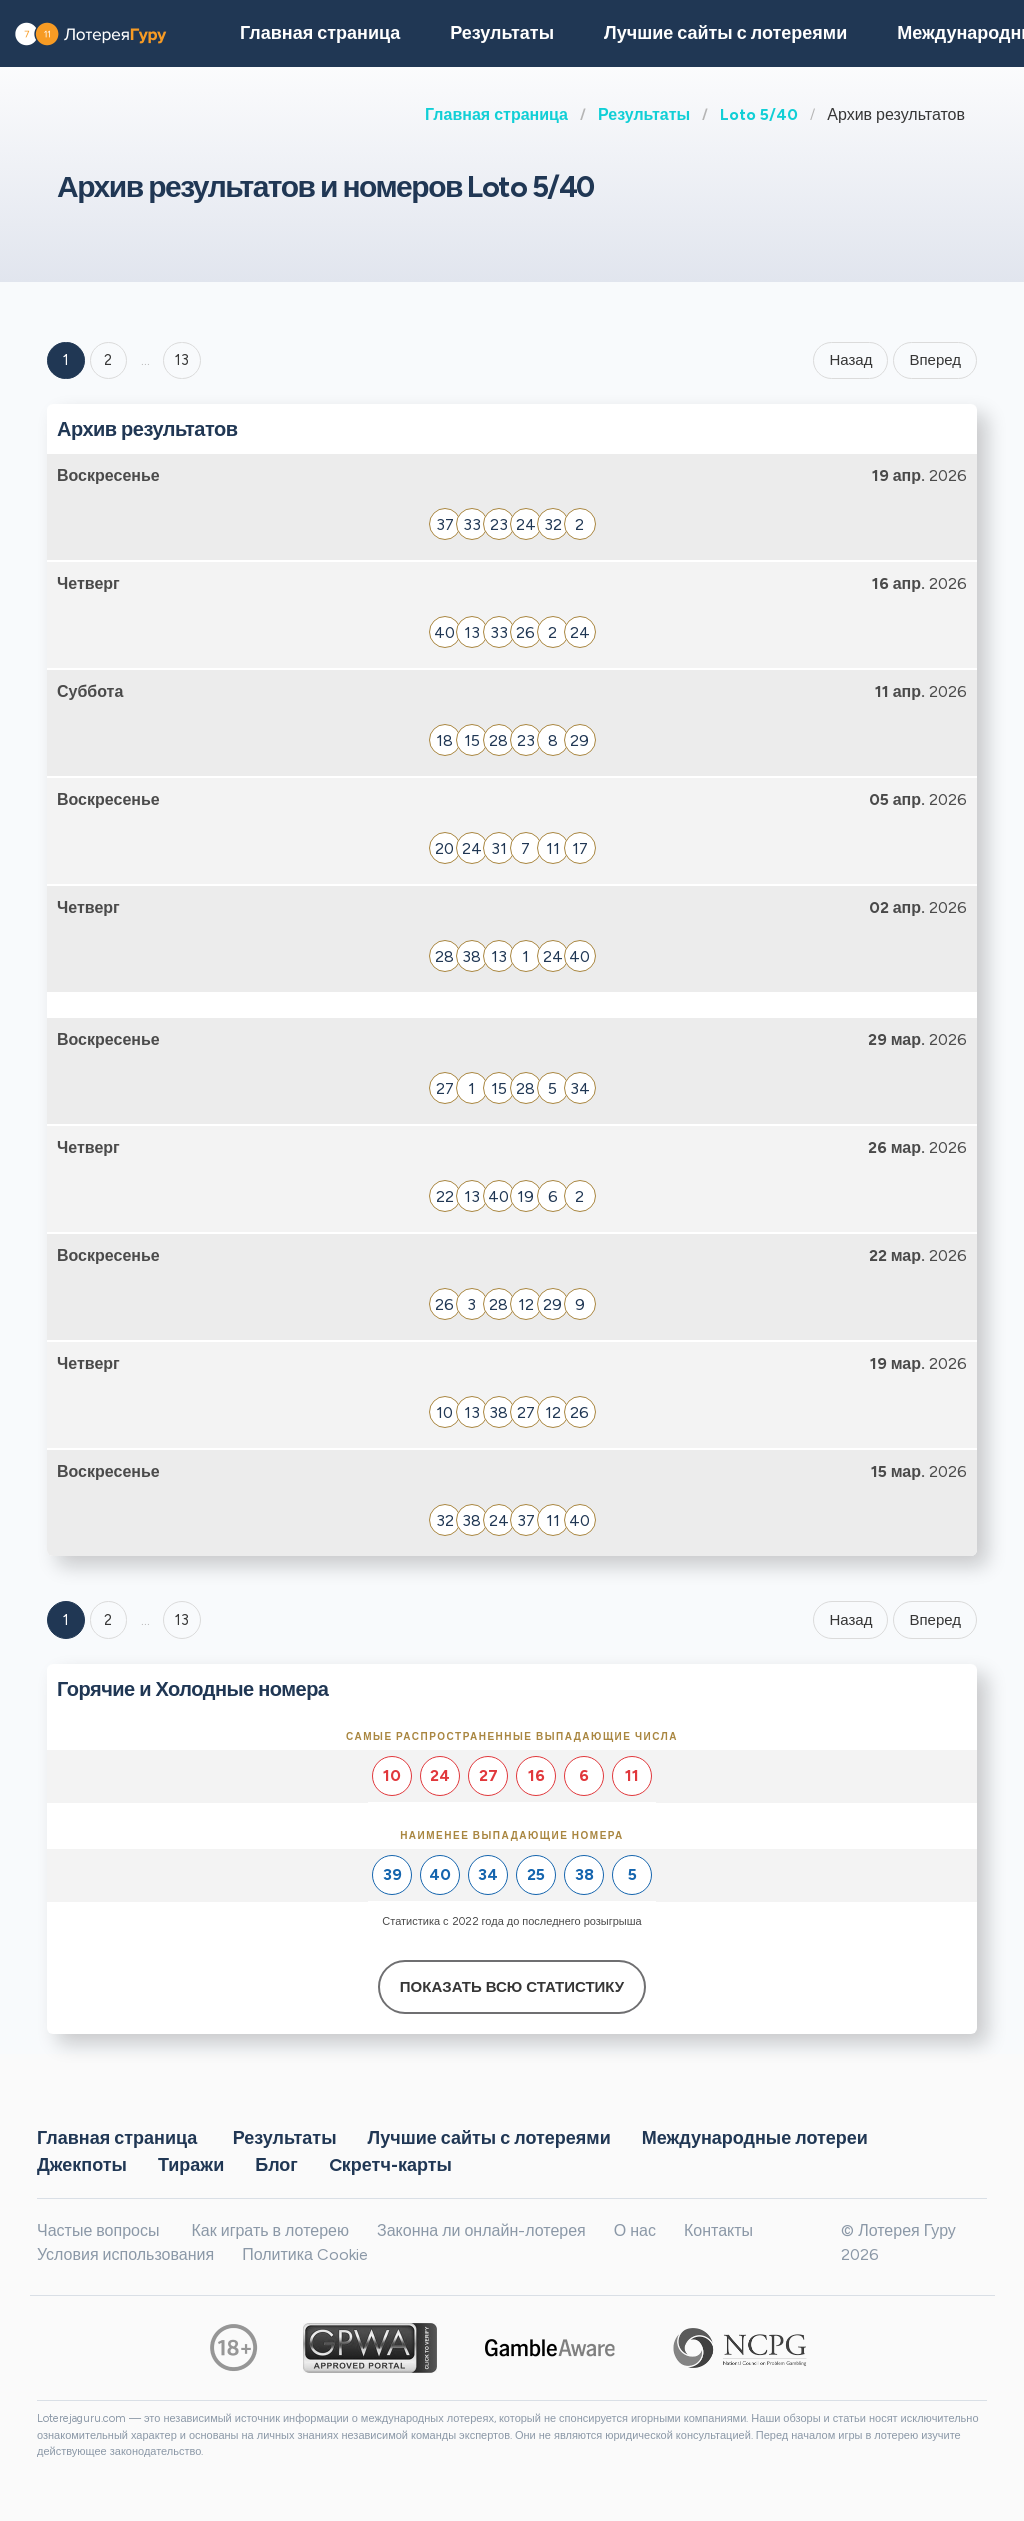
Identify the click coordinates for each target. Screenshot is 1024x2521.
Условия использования (125, 2254)
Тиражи (191, 2164)
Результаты (644, 114)
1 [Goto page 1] (66, 360)
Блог (276, 2164)
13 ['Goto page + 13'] (182, 360)
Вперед (935, 360)
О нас (635, 2230)
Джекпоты (82, 2164)
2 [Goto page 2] (108, 360)
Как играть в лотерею (270, 2230)
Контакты (718, 2230)
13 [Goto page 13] (182, 1620)
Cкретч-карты (390, 2164)
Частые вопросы (98, 2230)
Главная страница (496, 114)
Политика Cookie (305, 2254)
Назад (850, 360)
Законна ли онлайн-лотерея (481, 2230)
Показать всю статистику (512, 1987)
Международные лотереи (755, 2137)
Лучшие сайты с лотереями (725, 33)
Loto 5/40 (759, 114)
